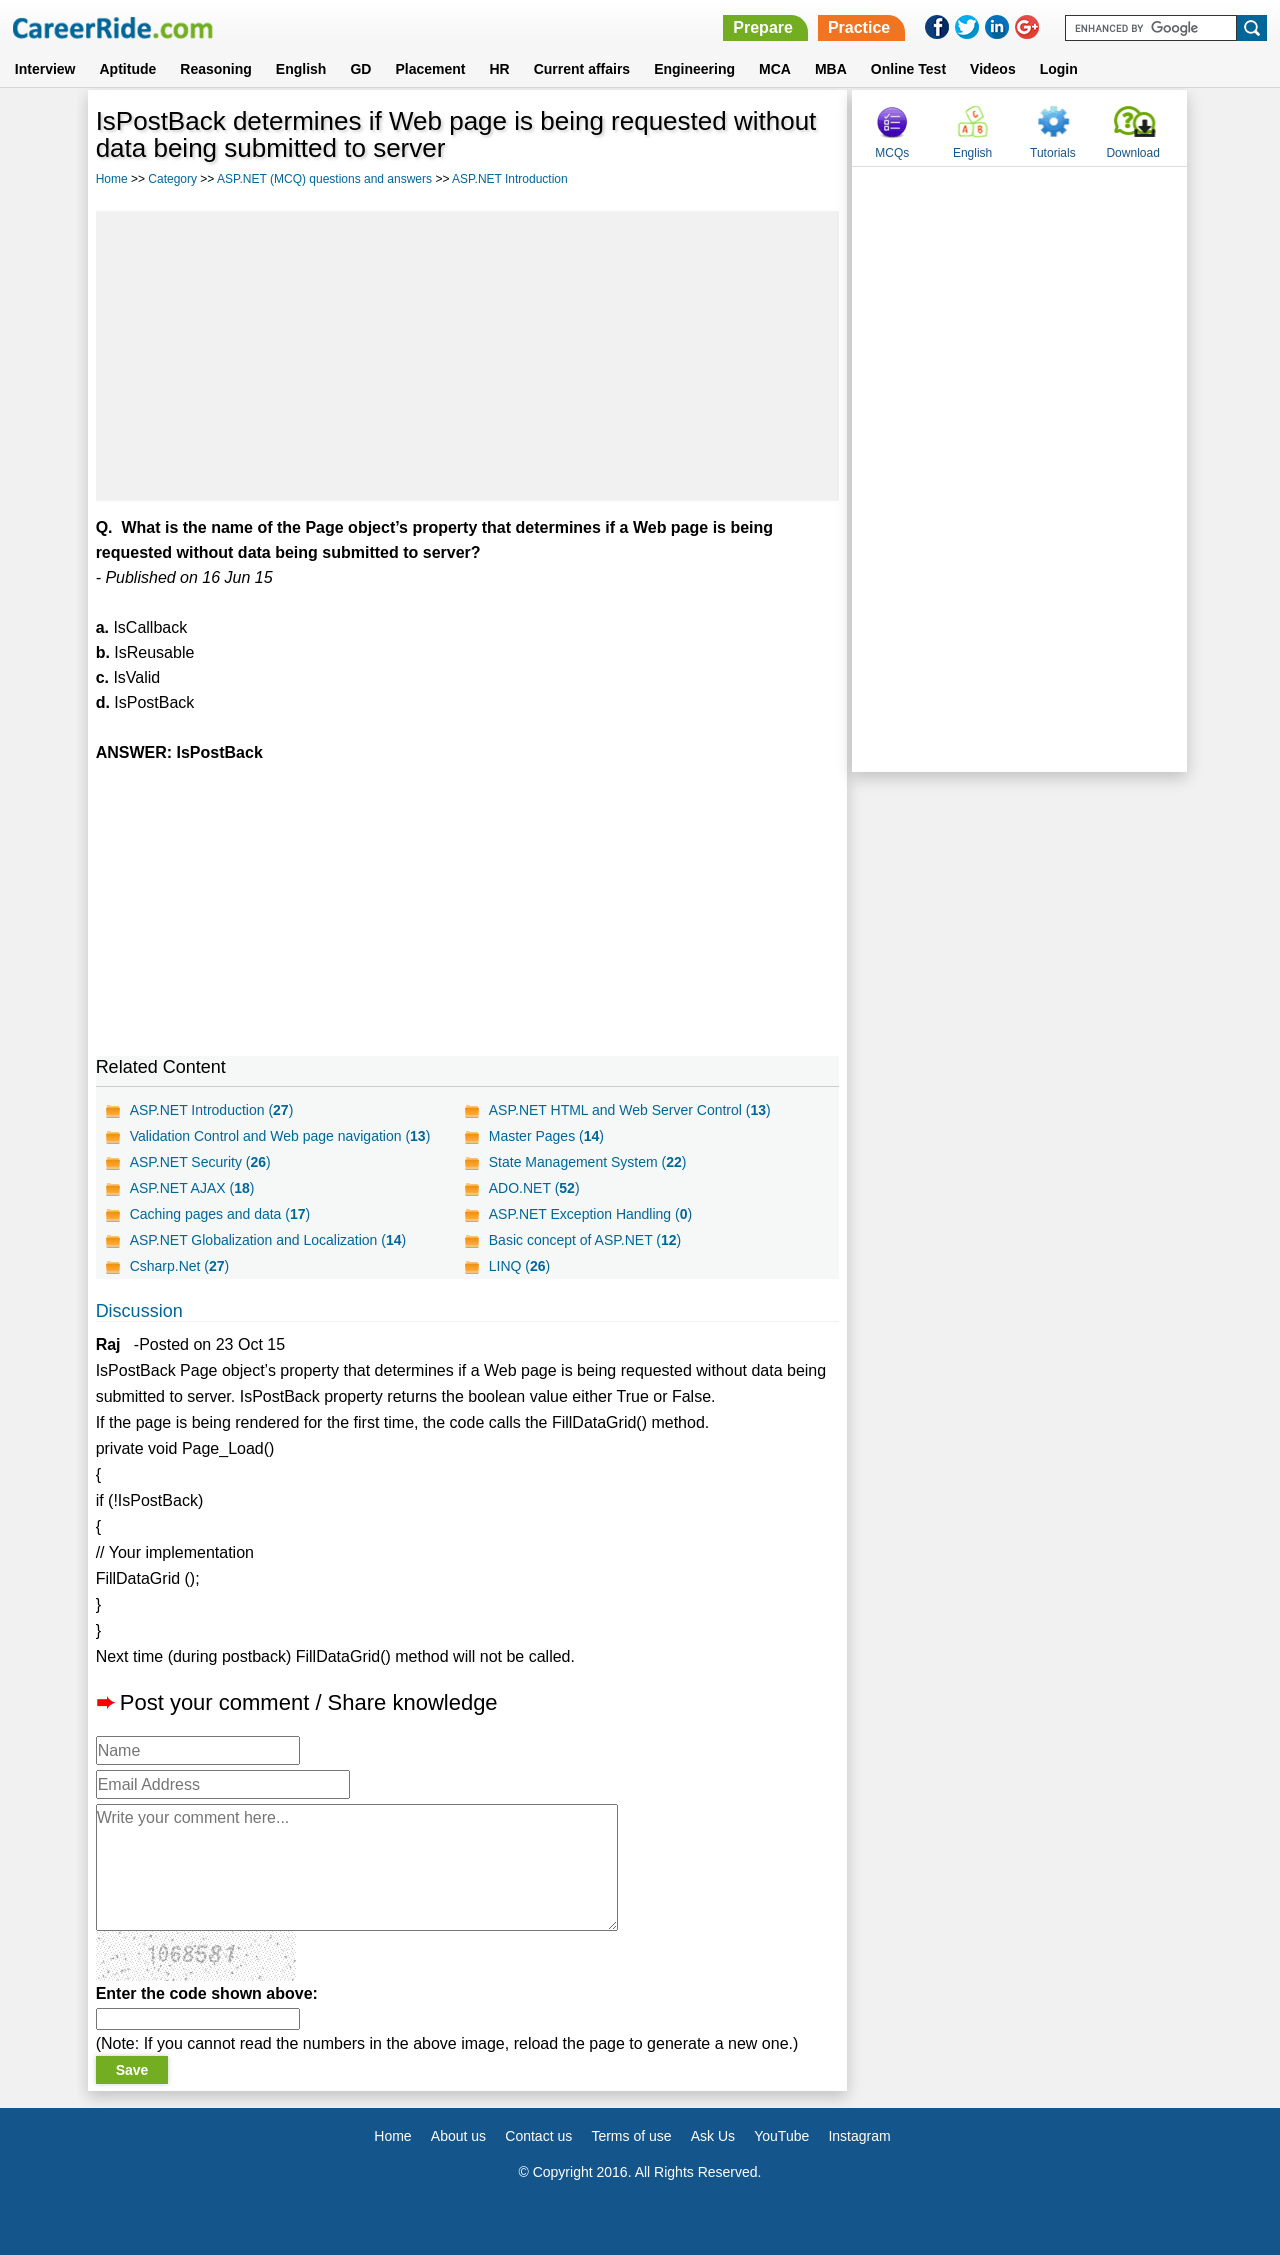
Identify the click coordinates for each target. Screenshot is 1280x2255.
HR (499, 69)
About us (458, 2136)
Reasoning (216, 69)
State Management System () (588, 1162)
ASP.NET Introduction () (212, 1110)
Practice (859, 27)
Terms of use (631, 2136)
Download (1132, 153)
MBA (831, 69)
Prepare (763, 27)
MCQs (892, 153)
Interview (45, 69)
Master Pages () (546, 1136)
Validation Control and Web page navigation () (280, 1136)
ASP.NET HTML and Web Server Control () (630, 1110)
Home (112, 179)
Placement (430, 69)
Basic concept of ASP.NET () (585, 1240)
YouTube (781, 2136)
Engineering (694, 69)
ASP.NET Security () (200, 1162)
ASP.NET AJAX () (192, 1188)
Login (1059, 69)
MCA (775, 69)
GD (360, 69)
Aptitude (128, 69)
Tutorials (1053, 153)
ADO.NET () (534, 1188)
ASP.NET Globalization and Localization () (268, 1240)
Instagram (859, 2136)
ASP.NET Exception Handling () (590, 1214)
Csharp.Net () (180, 1266)
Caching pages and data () (220, 1214)
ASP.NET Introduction (510, 179)
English (301, 69)
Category (172, 179)
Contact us (538, 2136)
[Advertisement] (468, 356)
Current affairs (582, 69)
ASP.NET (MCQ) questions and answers (324, 179)
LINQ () (519, 1266)
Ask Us (713, 2136)
